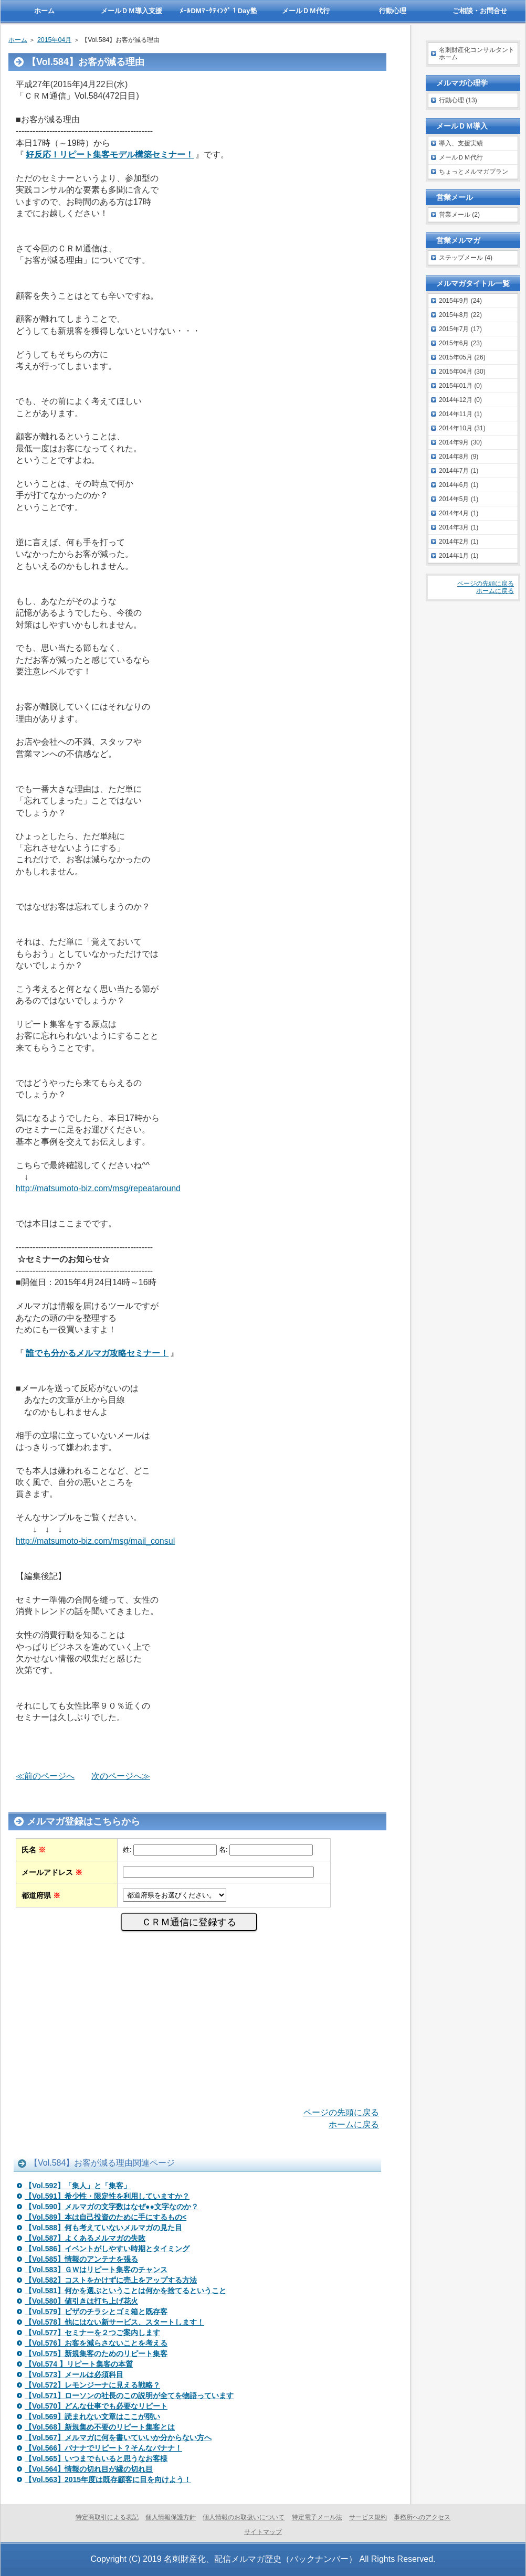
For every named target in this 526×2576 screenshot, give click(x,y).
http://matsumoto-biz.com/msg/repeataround (98, 1188)
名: (223, 1849)
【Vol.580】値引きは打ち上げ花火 (81, 2301)
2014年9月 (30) (460, 442)
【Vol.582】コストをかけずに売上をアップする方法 (111, 2280)
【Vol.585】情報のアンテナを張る (81, 2259)
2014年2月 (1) (458, 541)
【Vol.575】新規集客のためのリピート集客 (96, 2353)
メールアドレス (52, 1872)
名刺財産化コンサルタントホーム (476, 53)
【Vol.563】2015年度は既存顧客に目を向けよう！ (108, 2479)
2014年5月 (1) (458, 499)
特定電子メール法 (317, 2517)
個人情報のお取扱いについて (244, 2517)
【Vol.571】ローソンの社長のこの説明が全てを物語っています (129, 2395)
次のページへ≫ (120, 1776)
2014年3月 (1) (458, 527)
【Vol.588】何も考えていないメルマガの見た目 (103, 2227)
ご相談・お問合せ (480, 11)
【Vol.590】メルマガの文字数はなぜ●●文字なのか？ (111, 2206)
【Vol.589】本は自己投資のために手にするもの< (105, 2217)
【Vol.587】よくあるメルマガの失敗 (85, 2238)
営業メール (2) (459, 214)
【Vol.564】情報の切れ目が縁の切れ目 (89, 2469)
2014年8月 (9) (458, 456)
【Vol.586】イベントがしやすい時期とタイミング (107, 2248)
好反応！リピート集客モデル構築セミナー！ (110, 154)
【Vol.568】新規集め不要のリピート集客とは (100, 2427)
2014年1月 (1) (458, 555)
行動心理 (392, 11)
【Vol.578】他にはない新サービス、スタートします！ (114, 2322)
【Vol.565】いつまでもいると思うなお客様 (96, 2458)
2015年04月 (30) (462, 371)
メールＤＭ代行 (461, 157)
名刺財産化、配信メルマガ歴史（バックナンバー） (260, 2558)
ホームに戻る (354, 2124)
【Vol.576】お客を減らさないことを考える (96, 2343)
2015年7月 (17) (460, 329)
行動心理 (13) (458, 100)
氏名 (34, 1850)
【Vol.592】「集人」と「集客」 (78, 2185)
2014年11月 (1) (460, 414)
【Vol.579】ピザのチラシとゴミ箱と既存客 (96, 2311)
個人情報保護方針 (170, 2517)
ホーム (17, 40)
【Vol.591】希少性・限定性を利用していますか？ (107, 2196)
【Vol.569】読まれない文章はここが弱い (92, 2416)
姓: (127, 1849)
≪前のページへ (45, 1776)
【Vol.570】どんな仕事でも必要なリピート (96, 2406)
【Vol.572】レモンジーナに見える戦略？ (92, 2385)
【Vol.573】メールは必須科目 (74, 2374)
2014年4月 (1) (458, 513)
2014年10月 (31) (462, 428)
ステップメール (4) (465, 257)
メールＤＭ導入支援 (131, 11)
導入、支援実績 (461, 143)
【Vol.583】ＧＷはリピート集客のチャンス (96, 2269)
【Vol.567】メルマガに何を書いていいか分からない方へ (118, 2437)
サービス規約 (368, 2517)
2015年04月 (54, 40)
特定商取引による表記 (107, 2517)
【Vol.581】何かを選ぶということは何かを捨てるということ (125, 2290)
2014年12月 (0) (460, 400)
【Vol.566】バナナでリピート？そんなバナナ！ (103, 2448)
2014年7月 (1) (458, 470)
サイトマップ (263, 2532)
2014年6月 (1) (458, 485)
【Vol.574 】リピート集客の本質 (79, 2364)
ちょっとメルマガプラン (473, 171)
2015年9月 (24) (460, 300)
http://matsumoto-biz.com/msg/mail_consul (95, 1540)
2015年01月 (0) (460, 385)
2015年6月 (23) (460, 343)
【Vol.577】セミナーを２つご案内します (92, 2332)
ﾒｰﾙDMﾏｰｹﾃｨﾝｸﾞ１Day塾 (218, 11)
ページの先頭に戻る (341, 2112)
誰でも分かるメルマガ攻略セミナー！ (97, 1353)
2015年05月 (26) (462, 357)
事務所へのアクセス (422, 2517)
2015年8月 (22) (460, 315)
